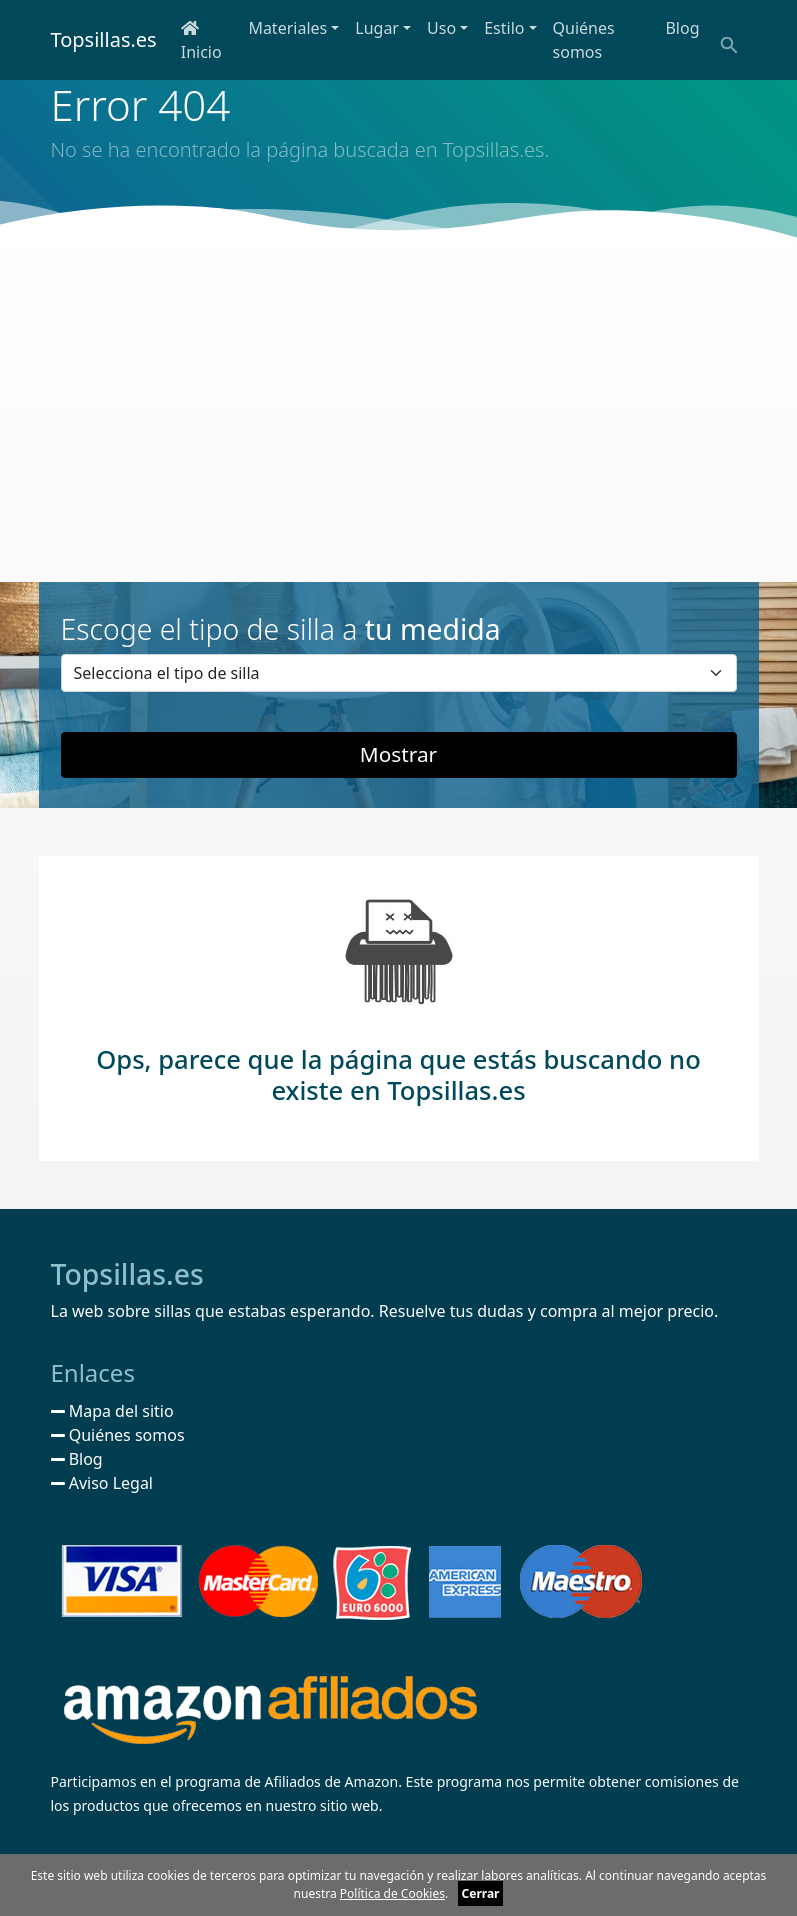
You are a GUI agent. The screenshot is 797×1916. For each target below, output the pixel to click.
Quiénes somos (584, 40)
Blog (682, 28)
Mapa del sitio (112, 1411)
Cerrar (481, 1893)
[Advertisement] (398, 412)
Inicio (201, 41)
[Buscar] (727, 44)
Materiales (287, 28)
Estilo (504, 28)
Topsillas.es (104, 39)
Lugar (377, 28)
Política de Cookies (392, 1893)
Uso (441, 28)
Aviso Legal (102, 1483)
